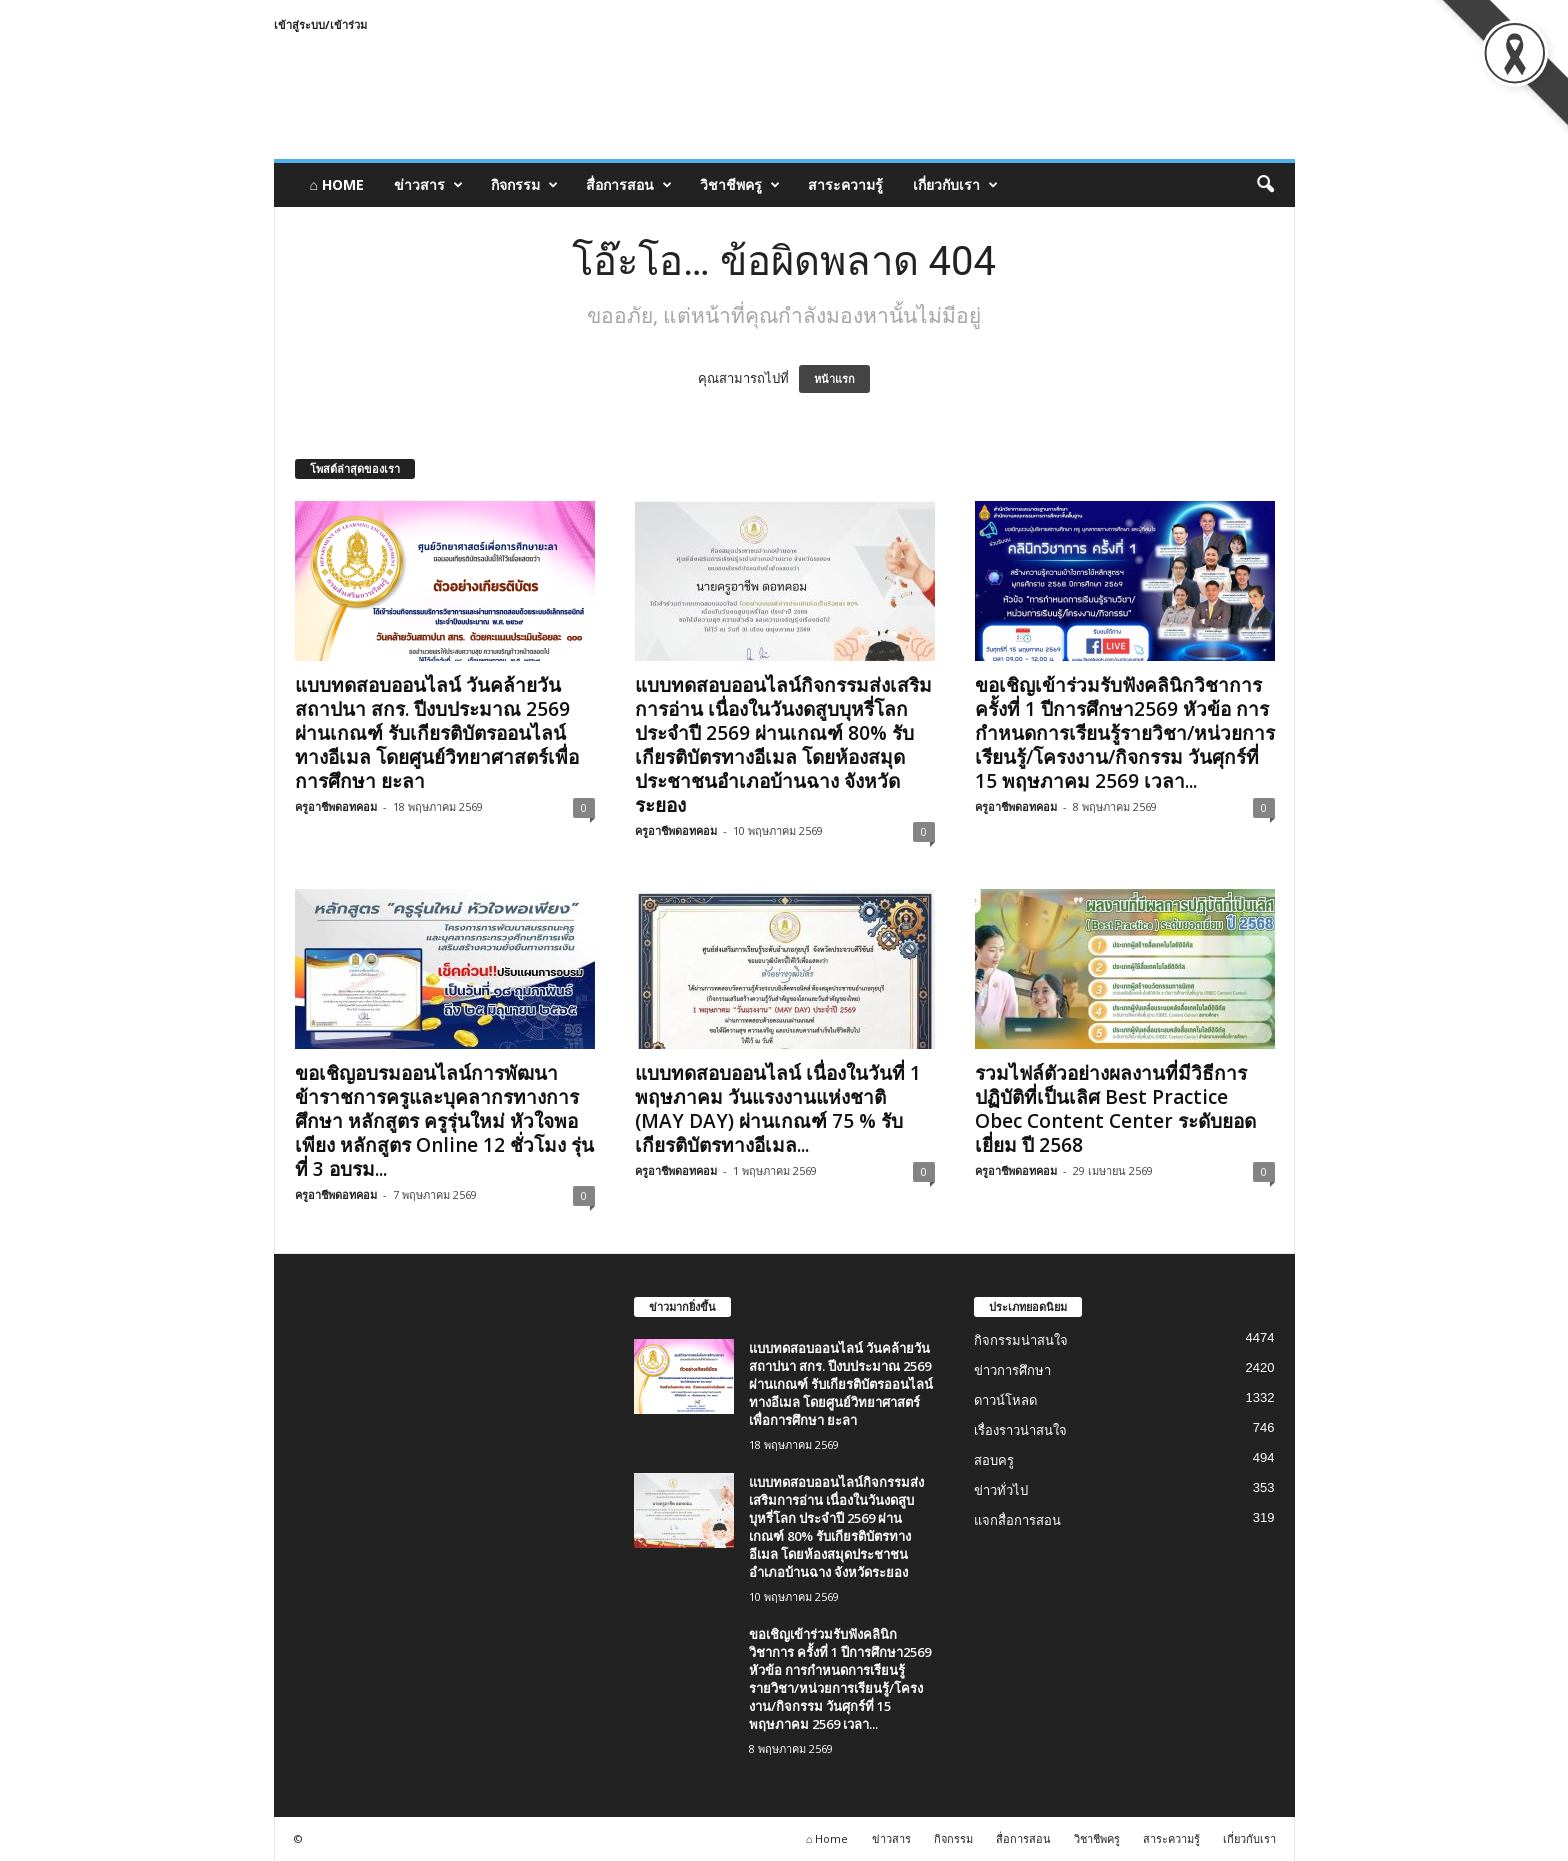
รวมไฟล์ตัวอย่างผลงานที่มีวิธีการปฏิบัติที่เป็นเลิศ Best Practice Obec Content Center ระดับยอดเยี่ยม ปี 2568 (1115, 1109)
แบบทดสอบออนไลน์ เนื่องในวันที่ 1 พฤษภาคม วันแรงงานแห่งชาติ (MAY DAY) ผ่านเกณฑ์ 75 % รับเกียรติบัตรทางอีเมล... (778, 1109)
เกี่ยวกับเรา (955, 185)
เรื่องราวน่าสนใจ (1020, 1430)
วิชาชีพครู (740, 185)
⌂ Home (337, 184)
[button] (1265, 185)
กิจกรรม (524, 185)
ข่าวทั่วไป (1001, 1490)
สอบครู (994, 1460)
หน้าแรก (834, 379)
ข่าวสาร (428, 185)
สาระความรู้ (845, 184)
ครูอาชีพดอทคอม (336, 806)
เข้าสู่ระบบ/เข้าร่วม (320, 24)
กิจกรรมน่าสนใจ (1021, 1340)
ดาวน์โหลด (1005, 1400)
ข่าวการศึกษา (1012, 1370)
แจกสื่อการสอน (1017, 1520)
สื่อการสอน (629, 185)
